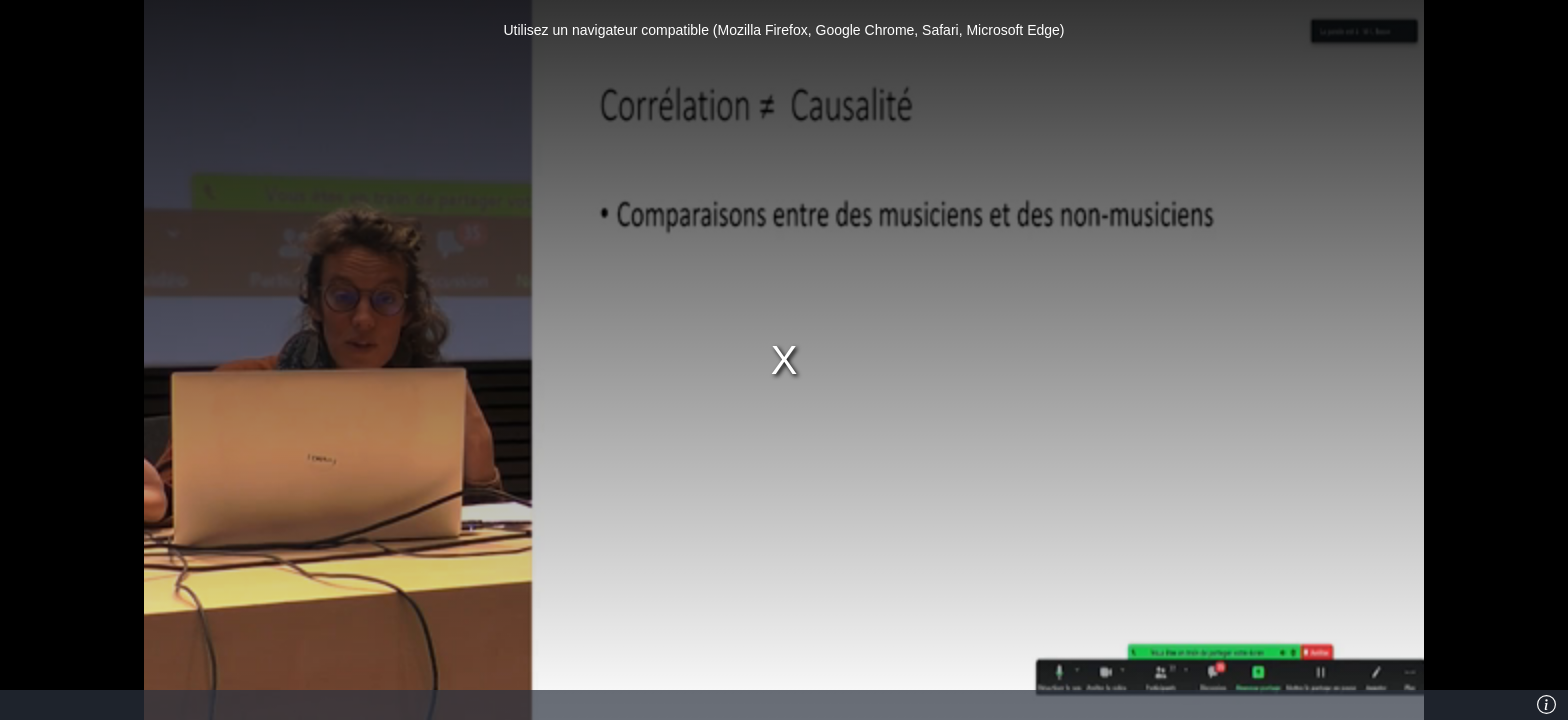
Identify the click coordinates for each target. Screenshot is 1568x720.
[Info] (1547, 705)
